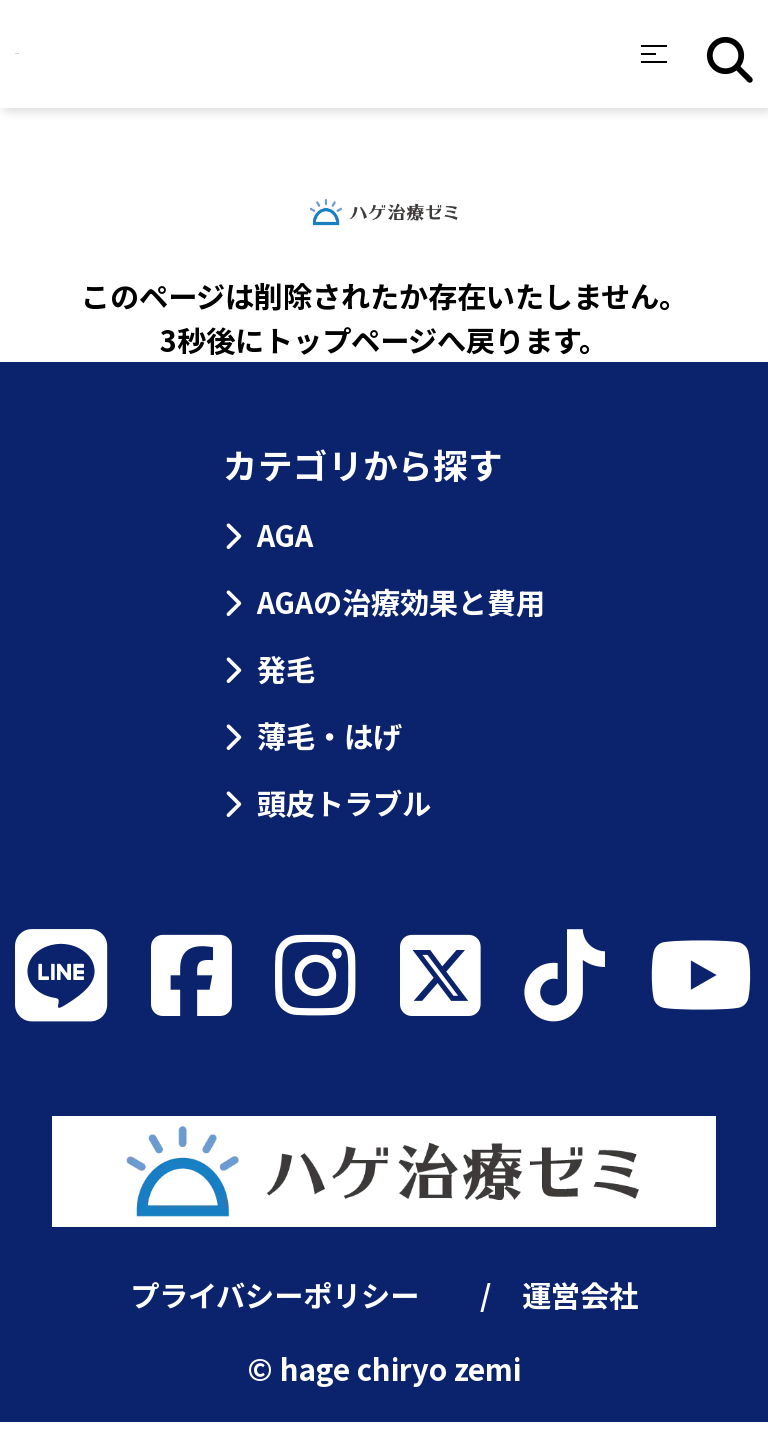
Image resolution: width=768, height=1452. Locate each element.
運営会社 (580, 1324)
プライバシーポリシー (274, 1324)
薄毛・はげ (312, 735)
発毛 (268, 668)
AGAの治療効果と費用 (383, 601)
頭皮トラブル (326, 802)
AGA (267, 534)
